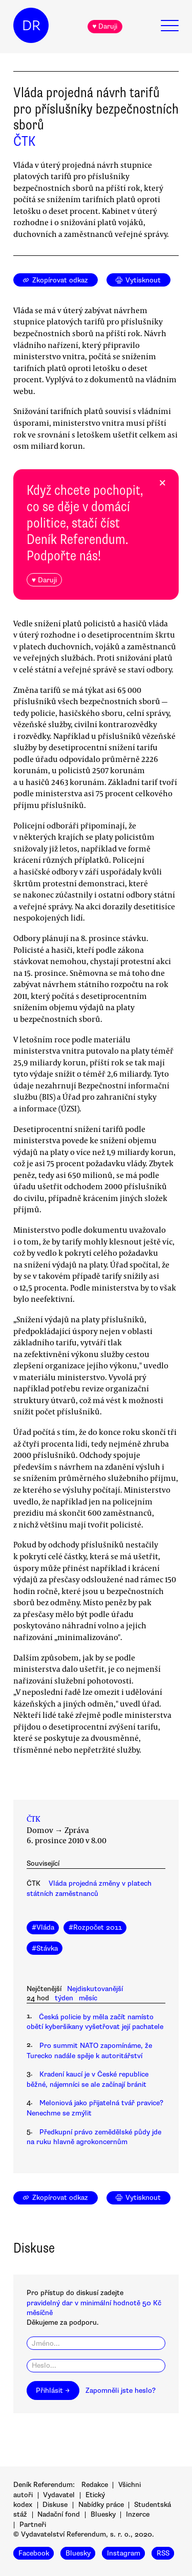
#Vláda (43, 1927)
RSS (163, 2553)
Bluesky (103, 2514)
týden (64, 1998)
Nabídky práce (101, 2504)
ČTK (24, 141)
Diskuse (55, 2504)
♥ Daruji (104, 26)
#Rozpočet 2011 (95, 1927)
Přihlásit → (53, 2390)
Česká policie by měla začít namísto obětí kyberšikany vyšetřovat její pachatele (95, 2022)
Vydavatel (59, 2495)
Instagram (123, 2553)
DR (31, 25)
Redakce (94, 2484)
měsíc (88, 1998)
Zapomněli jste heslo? (121, 2390)
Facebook (33, 2553)
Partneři (32, 2524)
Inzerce (138, 2514)
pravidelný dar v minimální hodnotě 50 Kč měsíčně (94, 2308)
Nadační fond (58, 2514)
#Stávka (45, 1948)
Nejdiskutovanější (95, 1988)
